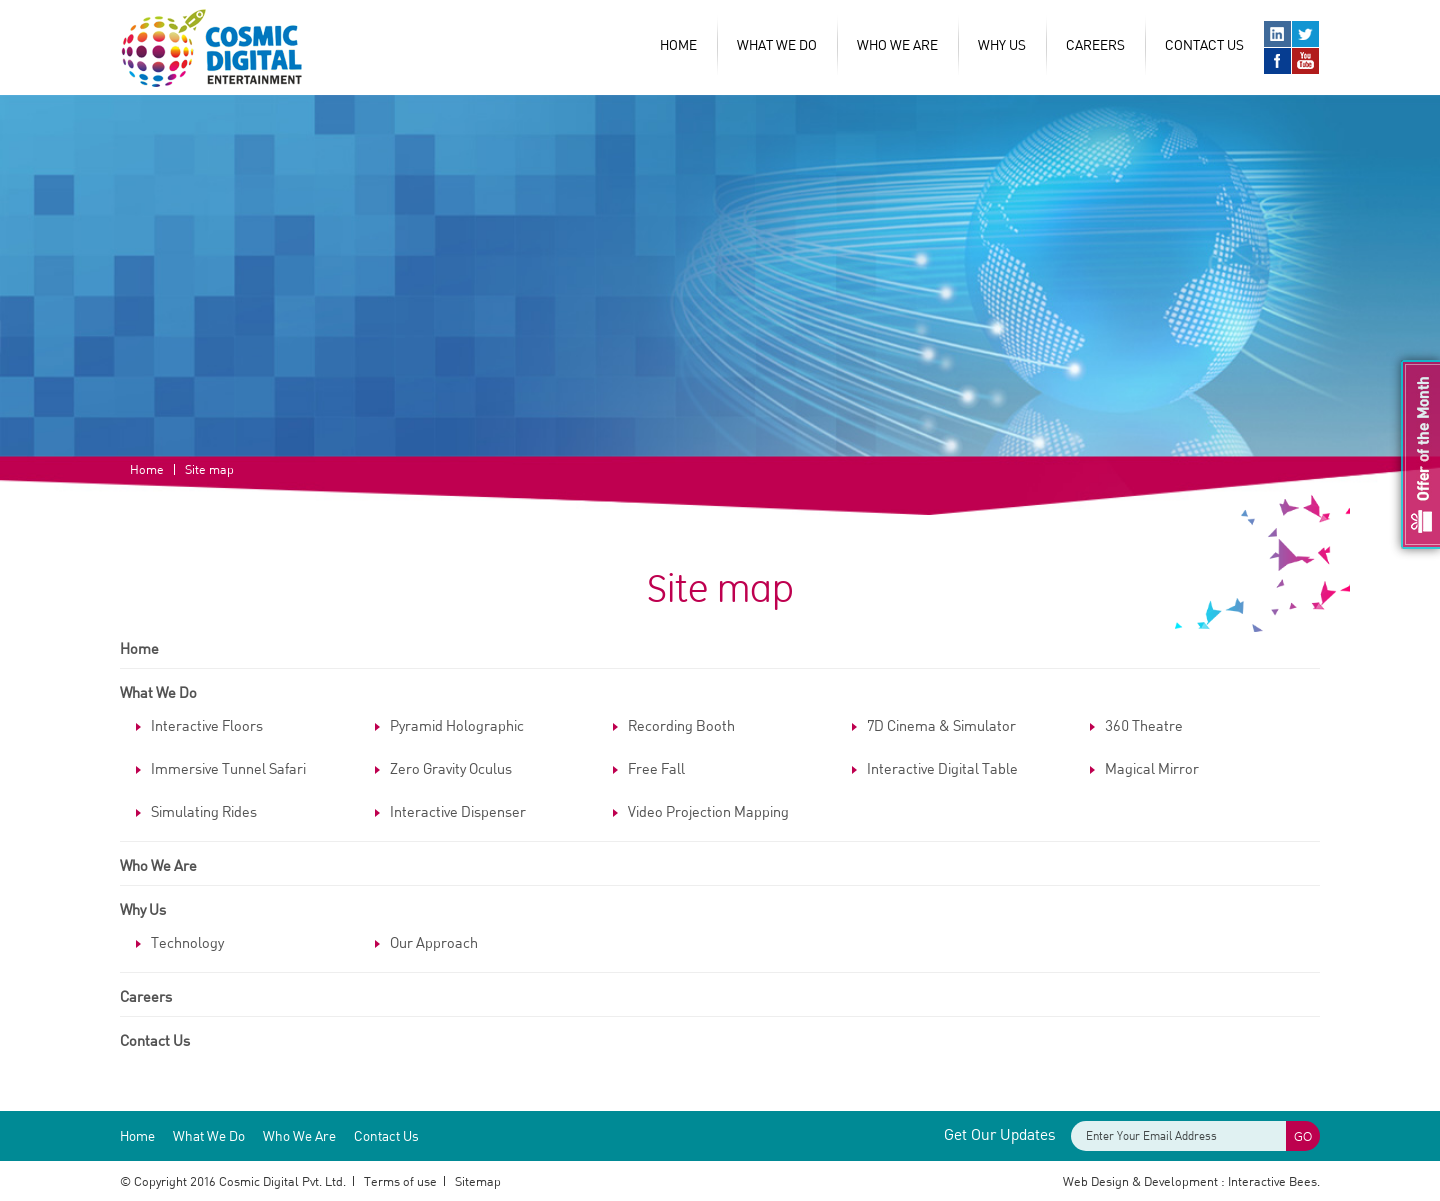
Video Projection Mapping (708, 811)
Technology (187, 942)
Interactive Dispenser (458, 811)
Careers (1095, 44)
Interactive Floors (207, 725)
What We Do (777, 44)
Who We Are (897, 44)
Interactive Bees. (1274, 1181)
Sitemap (478, 1181)
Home (678, 44)
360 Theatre (1144, 725)
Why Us (143, 909)
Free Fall (656, 768)
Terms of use (400, 1181)
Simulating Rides (204, 811)
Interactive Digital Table (942, 768)
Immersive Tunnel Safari (228, 768)
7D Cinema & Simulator (941, 725)
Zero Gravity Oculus (451, 768)
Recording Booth (681, 725)
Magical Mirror (1152, 768)
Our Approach (434, 942)
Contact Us (1204, 44)
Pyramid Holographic (457, 725)
